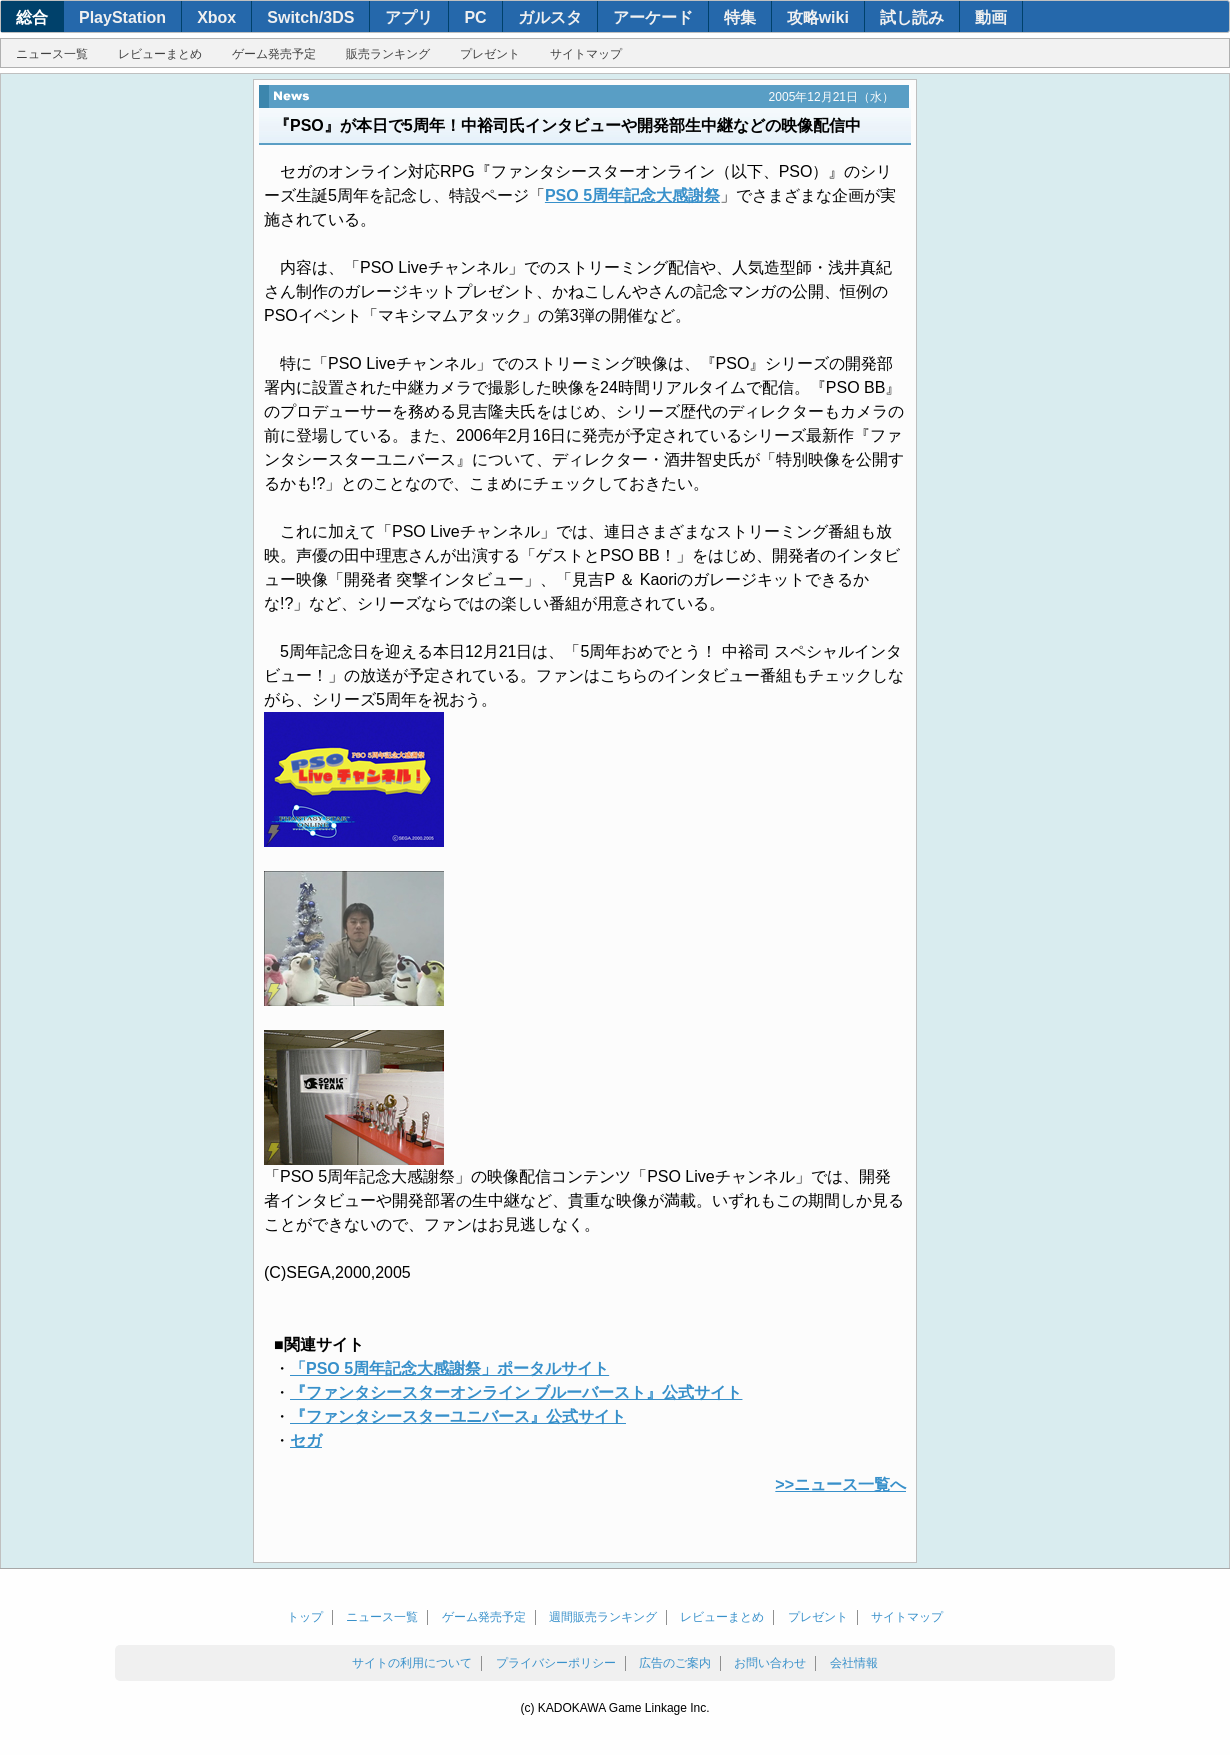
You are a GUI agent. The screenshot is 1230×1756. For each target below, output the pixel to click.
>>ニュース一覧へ (840, 1484)
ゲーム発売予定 (274, 54)
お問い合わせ (770, 1663)
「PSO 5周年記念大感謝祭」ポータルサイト (449, 1368)
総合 (32, 17)
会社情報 (854, 1663)
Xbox (216, 17)
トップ (305, 1617)
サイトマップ (586, 54)
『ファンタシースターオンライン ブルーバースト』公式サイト (516, 1392)
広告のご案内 (675, 1663)
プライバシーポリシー (556, 1663)
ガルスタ (550, 17)
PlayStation (122, 17)
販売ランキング (388, 54)
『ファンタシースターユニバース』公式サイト (458, 1416)
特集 (740, 17)
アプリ (409, 17)
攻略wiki (818, 17)
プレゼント (490, 54)
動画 (991, 17)
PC (475, 17)
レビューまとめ (160, 54)
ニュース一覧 (52, 54)
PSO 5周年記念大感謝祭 (632, 195)
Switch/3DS (310, 17)
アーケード (653, 17)
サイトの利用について (412, 1663)
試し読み (912, 17)
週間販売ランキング (603, 1617)
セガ (306, 1440)
